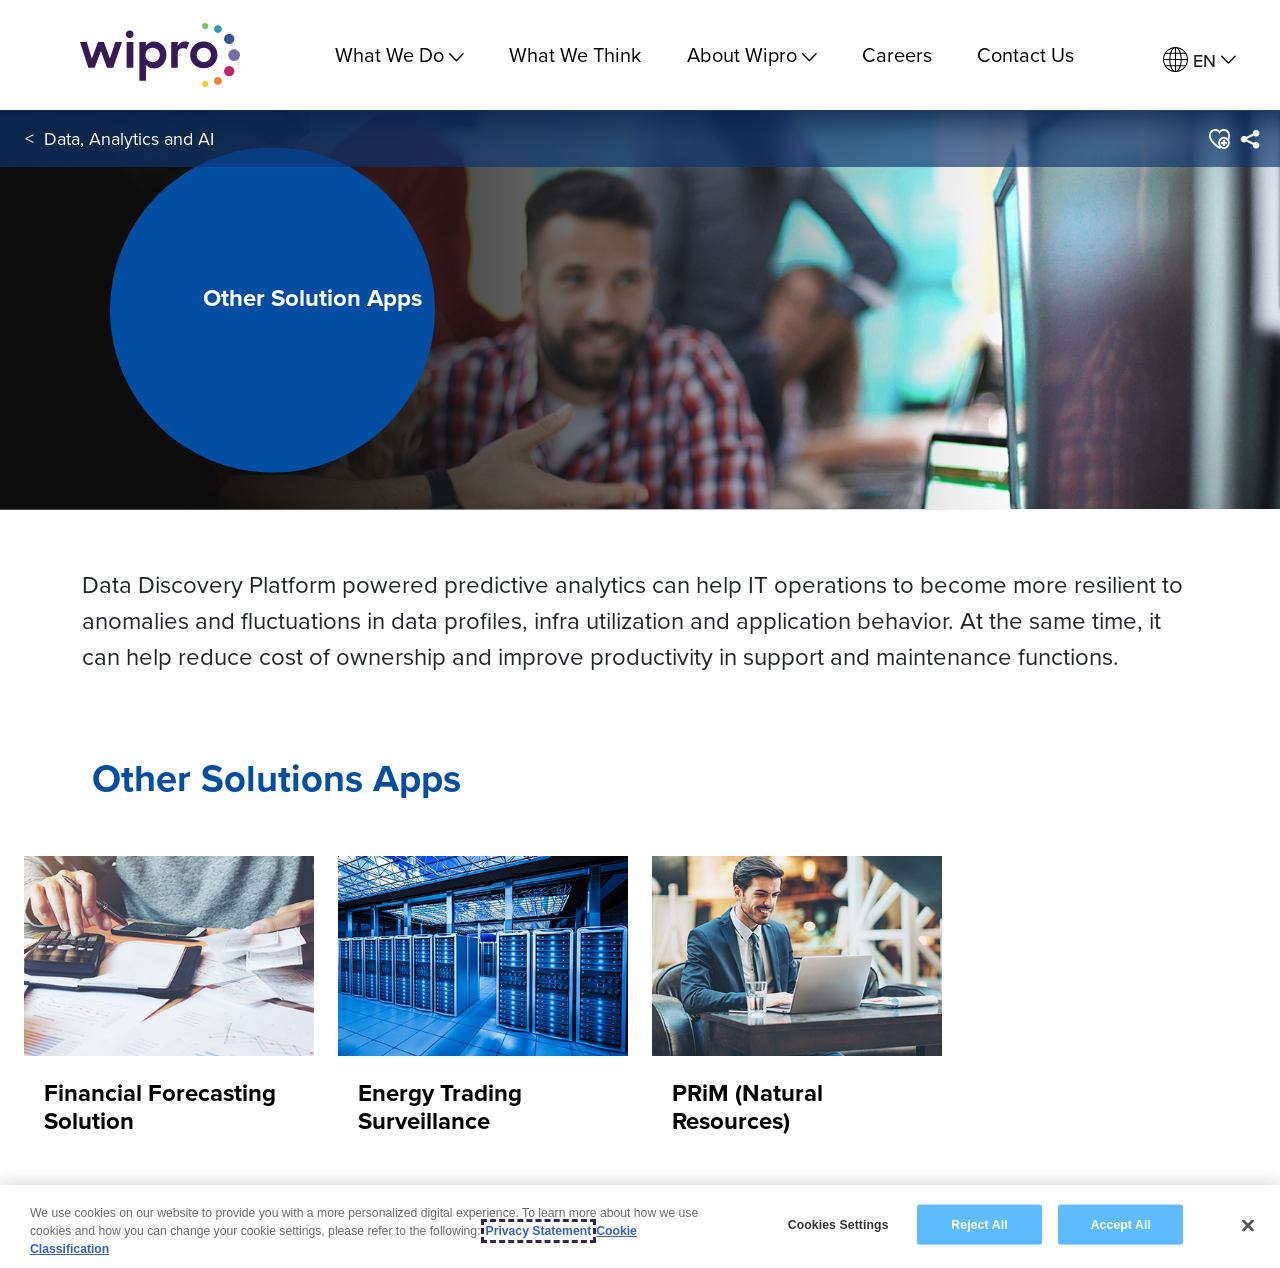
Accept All (1121, 1225)
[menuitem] (1199, 60)
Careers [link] (897, 54)
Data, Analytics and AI (129, 138)
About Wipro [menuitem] (752, 54)
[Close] (1248, 1226)
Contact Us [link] (1025, 54)
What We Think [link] (575, 54)
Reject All (979, 1225)
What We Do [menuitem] (399, 54)
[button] (1218, 139)
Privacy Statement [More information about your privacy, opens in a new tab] (539, 1232)
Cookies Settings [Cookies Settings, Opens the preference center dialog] (838, 1225)
